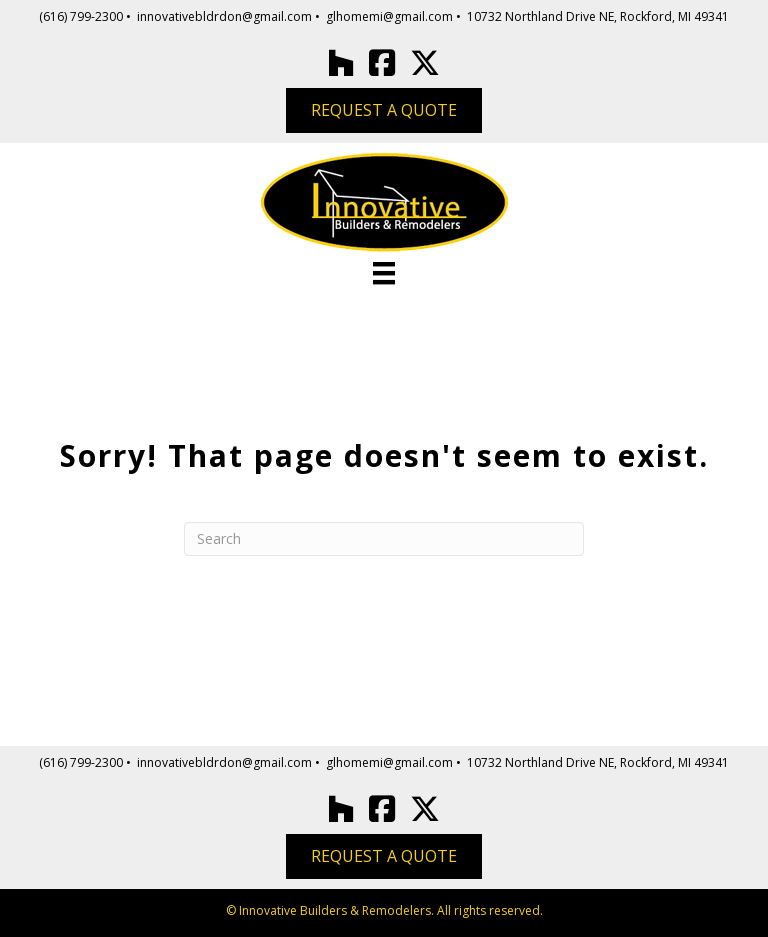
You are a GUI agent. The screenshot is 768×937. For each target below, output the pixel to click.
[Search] (384, 539)
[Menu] (384, 273)
